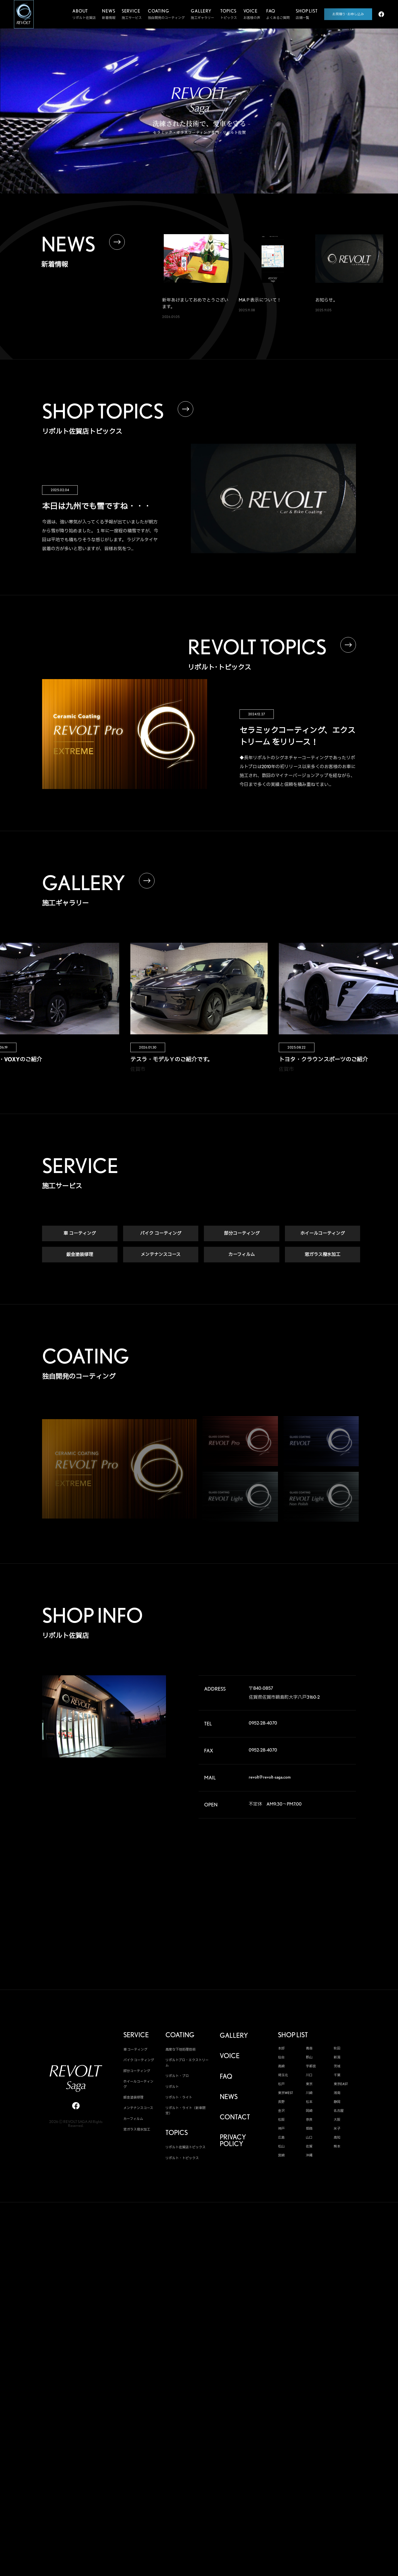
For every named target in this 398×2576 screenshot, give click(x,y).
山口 (309, 2138)
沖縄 (309, 2156)
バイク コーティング (160, 1234)
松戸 (281, 2084)
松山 (281, 2147)
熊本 (337, 2147)
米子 (337, 2129)
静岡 (337, 2102)
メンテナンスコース (160, 1255)
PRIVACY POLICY (233, 2141)
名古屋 (339, 2111)
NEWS (229, 2097)
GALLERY (234, 2036)
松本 (309, 2102)
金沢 (281, 2111)
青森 (309, 2049)
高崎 (281, 2066)
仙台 (281, 2058)
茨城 (337, 2066)
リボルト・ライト (178, 2098)
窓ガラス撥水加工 (322, 1255)
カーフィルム (241, 1255)
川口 (309, 2075)
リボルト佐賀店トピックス (185, 2148)
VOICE (230, 2056)
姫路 (309, 2129)
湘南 (337, 2093)
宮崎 (281, 2156)
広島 (281, 2138)
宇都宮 (311, 2066)
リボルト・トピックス (182, 2158)
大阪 (337, 2120)
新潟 (337, 2058)
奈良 (309, 2120)
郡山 (309, 2058)
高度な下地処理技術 (180, 2050)
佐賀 (309, 2147)
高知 (337, 2138)
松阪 (281, 2120)
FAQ (226, 2077)
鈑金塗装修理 (79, 1255)
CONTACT (235, 2118)
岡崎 (309, 2111)
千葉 (337, 2075)
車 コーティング (80, 1234)
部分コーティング (242, 1234)
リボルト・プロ (177, 2076)
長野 (281, 2102)
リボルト (172, 2087)
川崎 (309, 2093)
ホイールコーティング (322, 1234)
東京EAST (341, 2084)
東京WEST (285, 2093)
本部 (281, 2049)
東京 (309, 2084)
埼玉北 (283, 2075)
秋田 (337, 2049)
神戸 (281, 2129)
